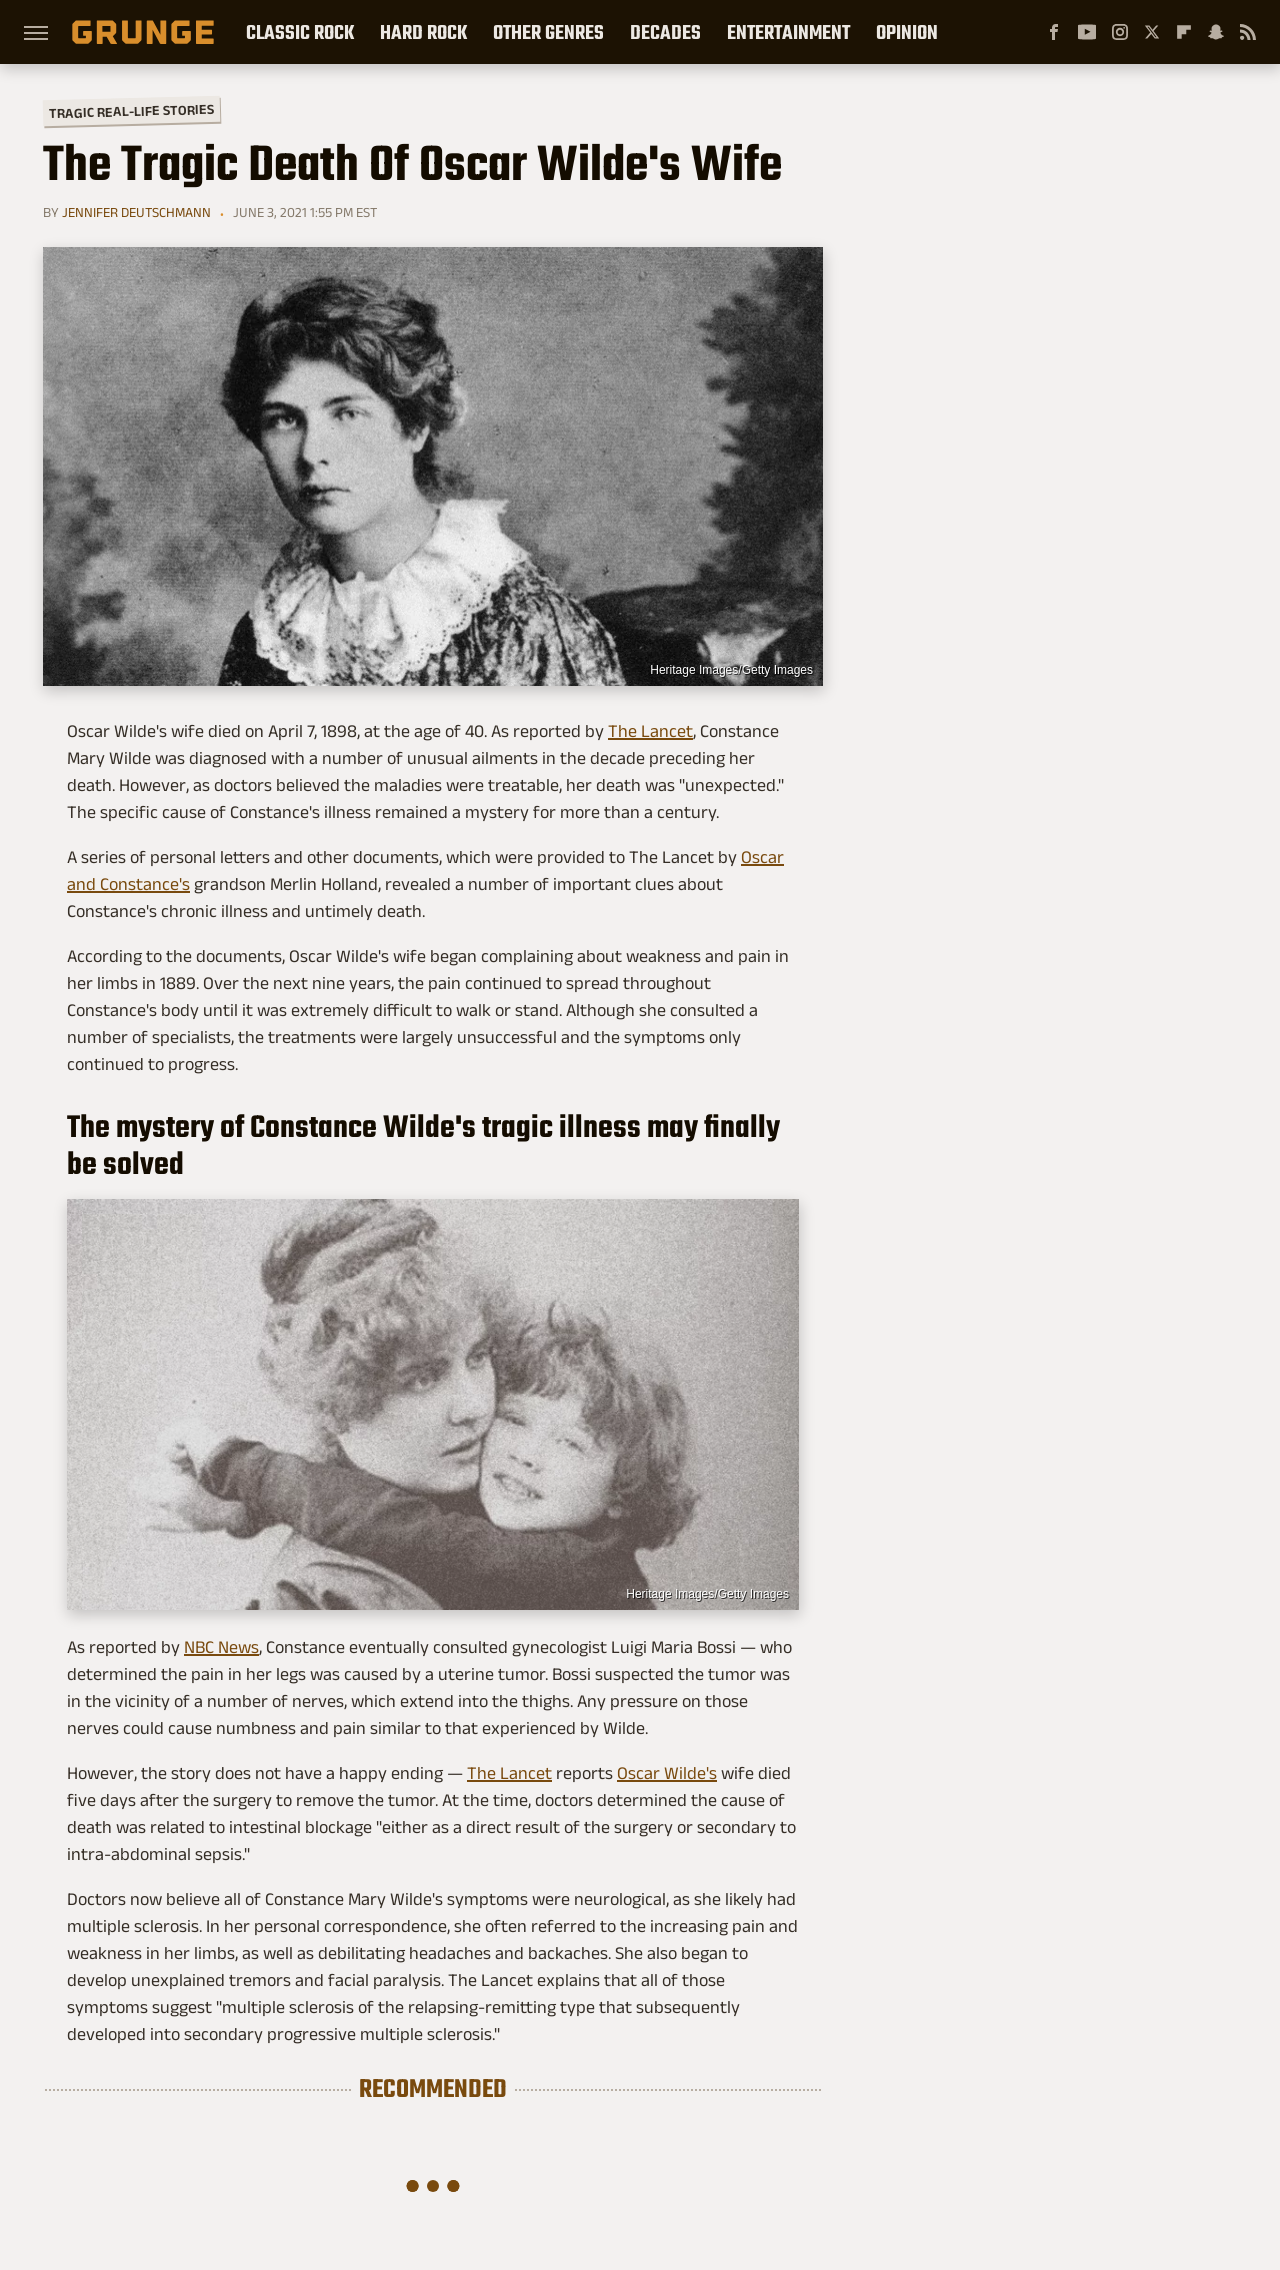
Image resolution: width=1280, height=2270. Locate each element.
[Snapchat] (1216, 32)
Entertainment (788, 32)
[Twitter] (1152, 32)
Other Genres (548, 32)
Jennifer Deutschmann (136, 212)
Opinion (907, 32)
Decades (665, 32)
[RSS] (1248, 32)
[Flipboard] (1184, 32)
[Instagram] (1120, 32)
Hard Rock (423, 32)
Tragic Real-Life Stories (131, 111)
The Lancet (650, 731)
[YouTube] (1087, 32)
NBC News (221, 1647)
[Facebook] (1054, 32)
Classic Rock (300, 32)
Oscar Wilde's (667, 1773)
